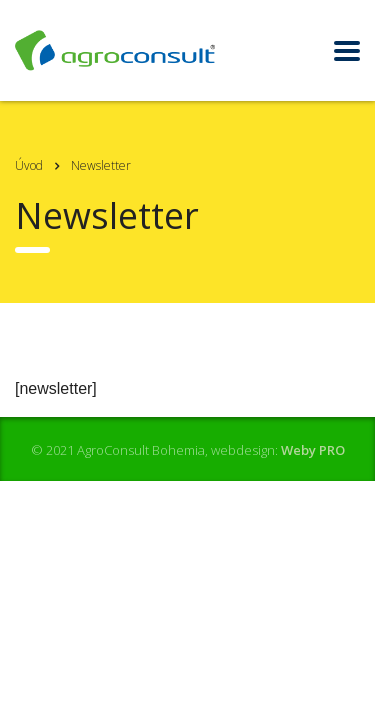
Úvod (29, 165)
